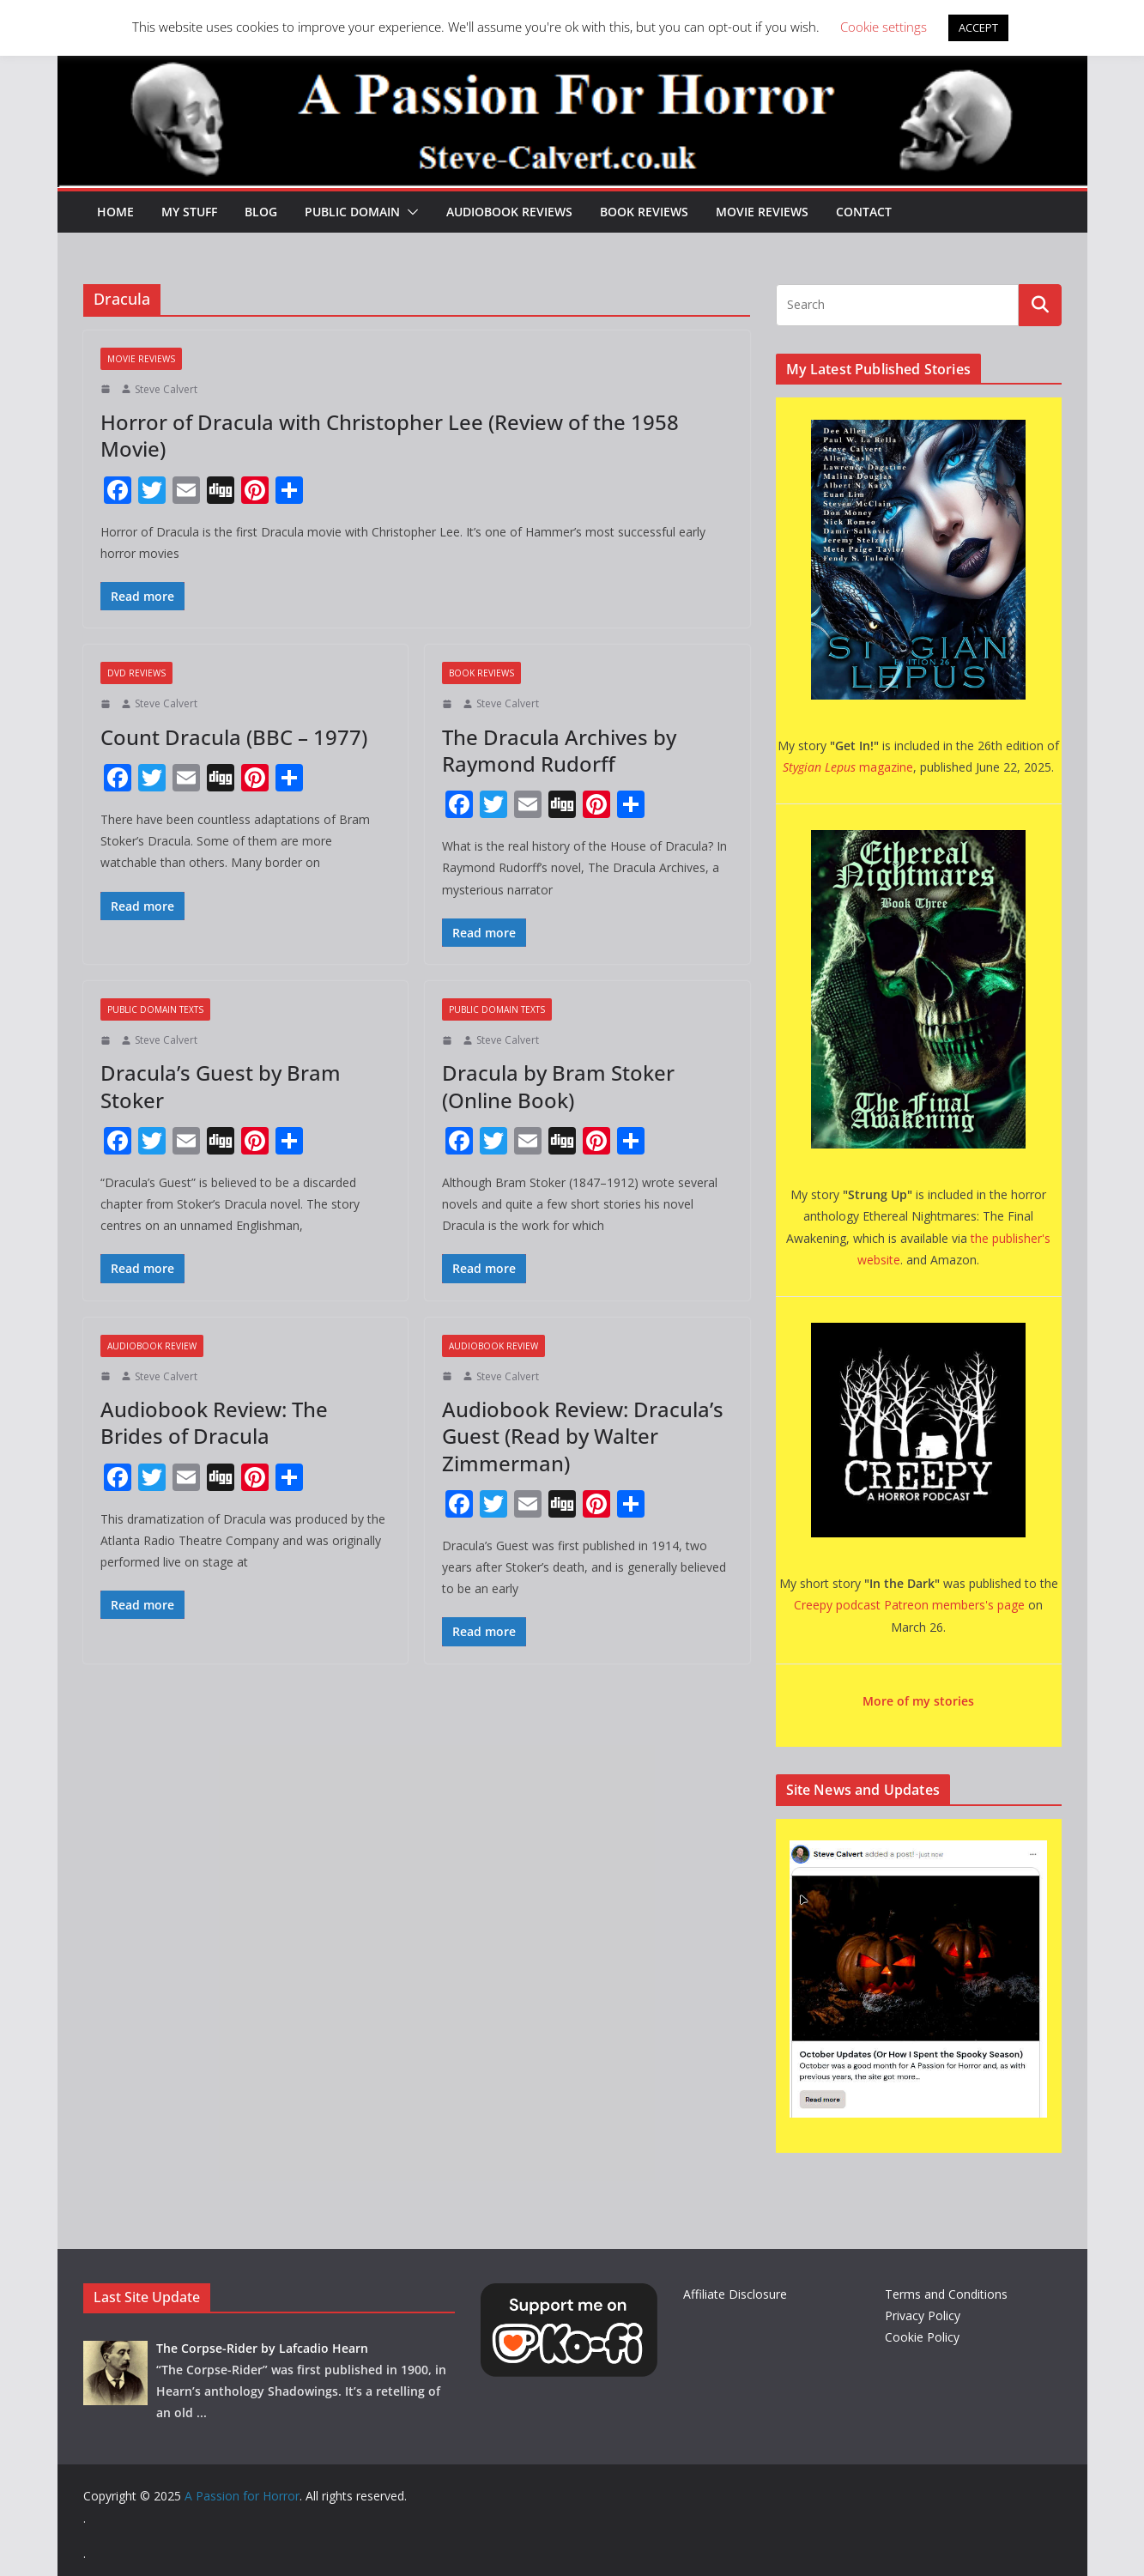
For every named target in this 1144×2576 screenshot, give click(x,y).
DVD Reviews (136, 673)
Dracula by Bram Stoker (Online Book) (558, 1085)
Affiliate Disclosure (735, 2294)
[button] (409, 212)
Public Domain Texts (155, 1009)
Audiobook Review (152, 1346)
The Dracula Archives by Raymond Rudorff (559, 750)
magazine (848, 767)
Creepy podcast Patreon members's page (909, 1605)
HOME (115, 211)
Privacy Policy (922, 2315)
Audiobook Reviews (509, 211)
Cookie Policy (922, 2337)
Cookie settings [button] (883, 26)
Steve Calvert (166, 389)
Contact (864, 211)
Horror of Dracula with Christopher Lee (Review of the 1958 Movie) (389, 435)
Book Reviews (644, 211)
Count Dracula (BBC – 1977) (233, 737)
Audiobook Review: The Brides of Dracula (214, 1422)
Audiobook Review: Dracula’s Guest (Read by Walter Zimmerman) (582, 1435)
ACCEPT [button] (978, 27)
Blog (261, 211)
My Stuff (189, 211)
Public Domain (352, 211)
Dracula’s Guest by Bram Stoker (220, 1085)
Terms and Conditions (946, 2294)
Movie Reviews (762, 211)
